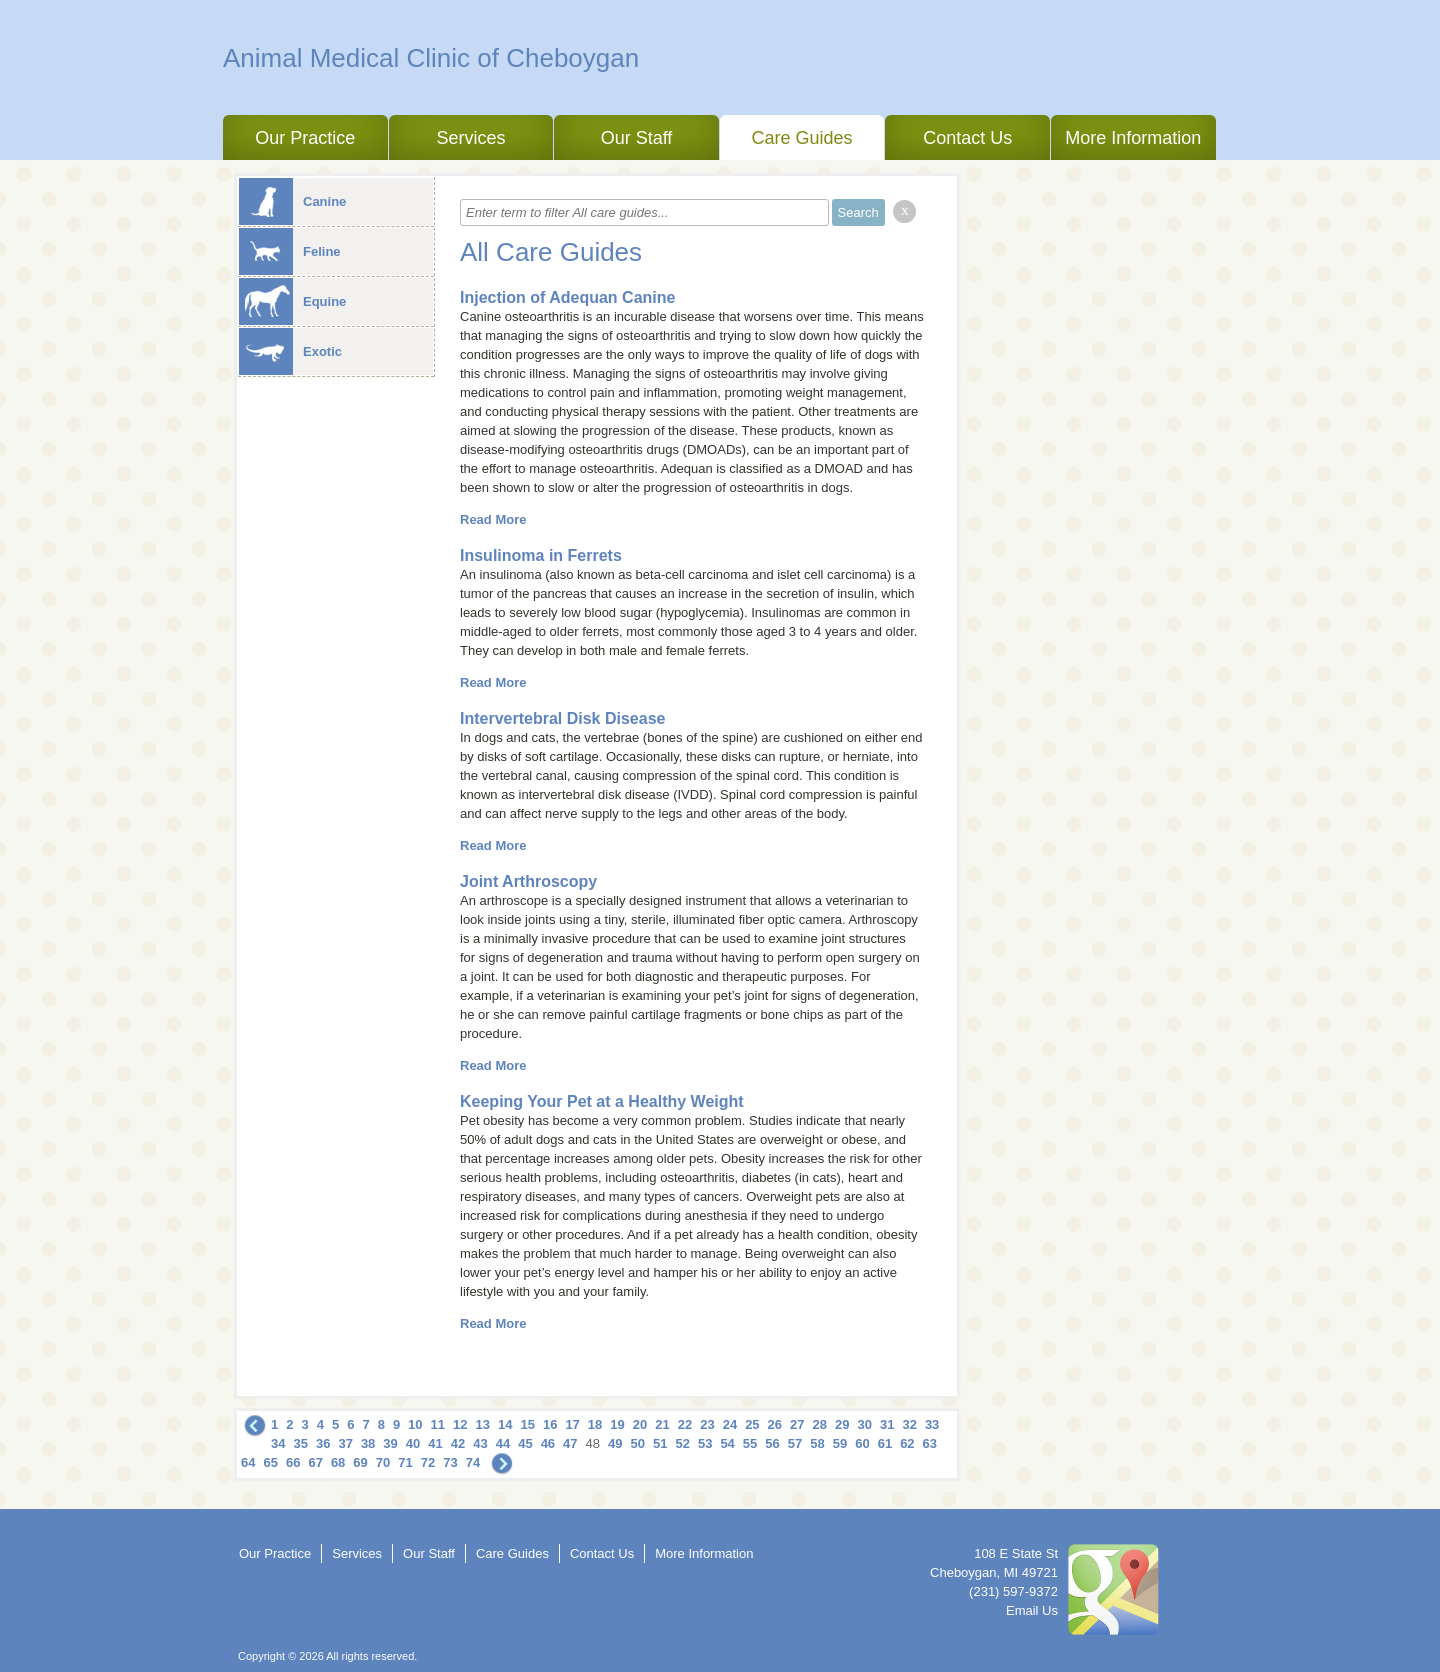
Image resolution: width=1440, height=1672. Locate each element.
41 (435, 1443)
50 (638, 1443)
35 (300, 1443)
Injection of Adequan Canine (567, 297)
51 (660, 1443)
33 (932, 1424)
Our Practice (305, 138)
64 (248, 1462)
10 (415, 1424)
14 (505, 1424)
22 (685, 1424)
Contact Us (967, 138)
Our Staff (637, 138)
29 (842, 1424)
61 (885, 1443)
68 (338, 1462)
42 (458, 1443)
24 (730, 1424)
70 (383, 1462)
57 (795, 1443)
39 (390, 1443)
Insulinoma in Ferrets (541, 555)
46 (548, 1443)
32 (909, 1424)
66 (293, 1462)
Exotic (290, 351)
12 (460, 1424)
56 (772, 1443)
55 (750, 1443)
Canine (292, 201)
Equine (292, 301)
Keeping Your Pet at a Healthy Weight (602, 1101)
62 (907, 1443)
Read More (493, 519)
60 (862, 1443)
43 (480, 1443)
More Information (1133, 138)
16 (550, 1424)
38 (368, 1443)
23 (707, 1424)
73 (450, 1462)
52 (682, 1443)
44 (503, 1443)
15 (527, 1424)
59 (840, 1443)
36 (323, 1443)
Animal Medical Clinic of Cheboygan (431, 58)
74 (473, 1462)
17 (572, 1424)
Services (470, 138)
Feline (290, 251)
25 (752, 1424)
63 (930, 1443)
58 (817, 1443)
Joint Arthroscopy (528, 881)
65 (270, 1462)
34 (278, 1443)
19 (617, 1424)
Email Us (1032, 1610)
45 (525, 1443)
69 (360, 1462)
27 (797, 1424)
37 (345, 1443)
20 (640, 1424)
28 (820, 1424)
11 (438, 1424)
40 (413, 1443)
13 (483, 1424)
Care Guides (802, 138)
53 (705, 1443)
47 (570, 1443)
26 (775, 1424)
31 (887, 1424)
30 (864, 1424)
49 (615, 1443)
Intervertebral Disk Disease (562, 718)
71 (405, 1462)
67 (315, 1462)
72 (428, 1462)
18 (595, 1424)
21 (662, 1424)
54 (727, 1443)
